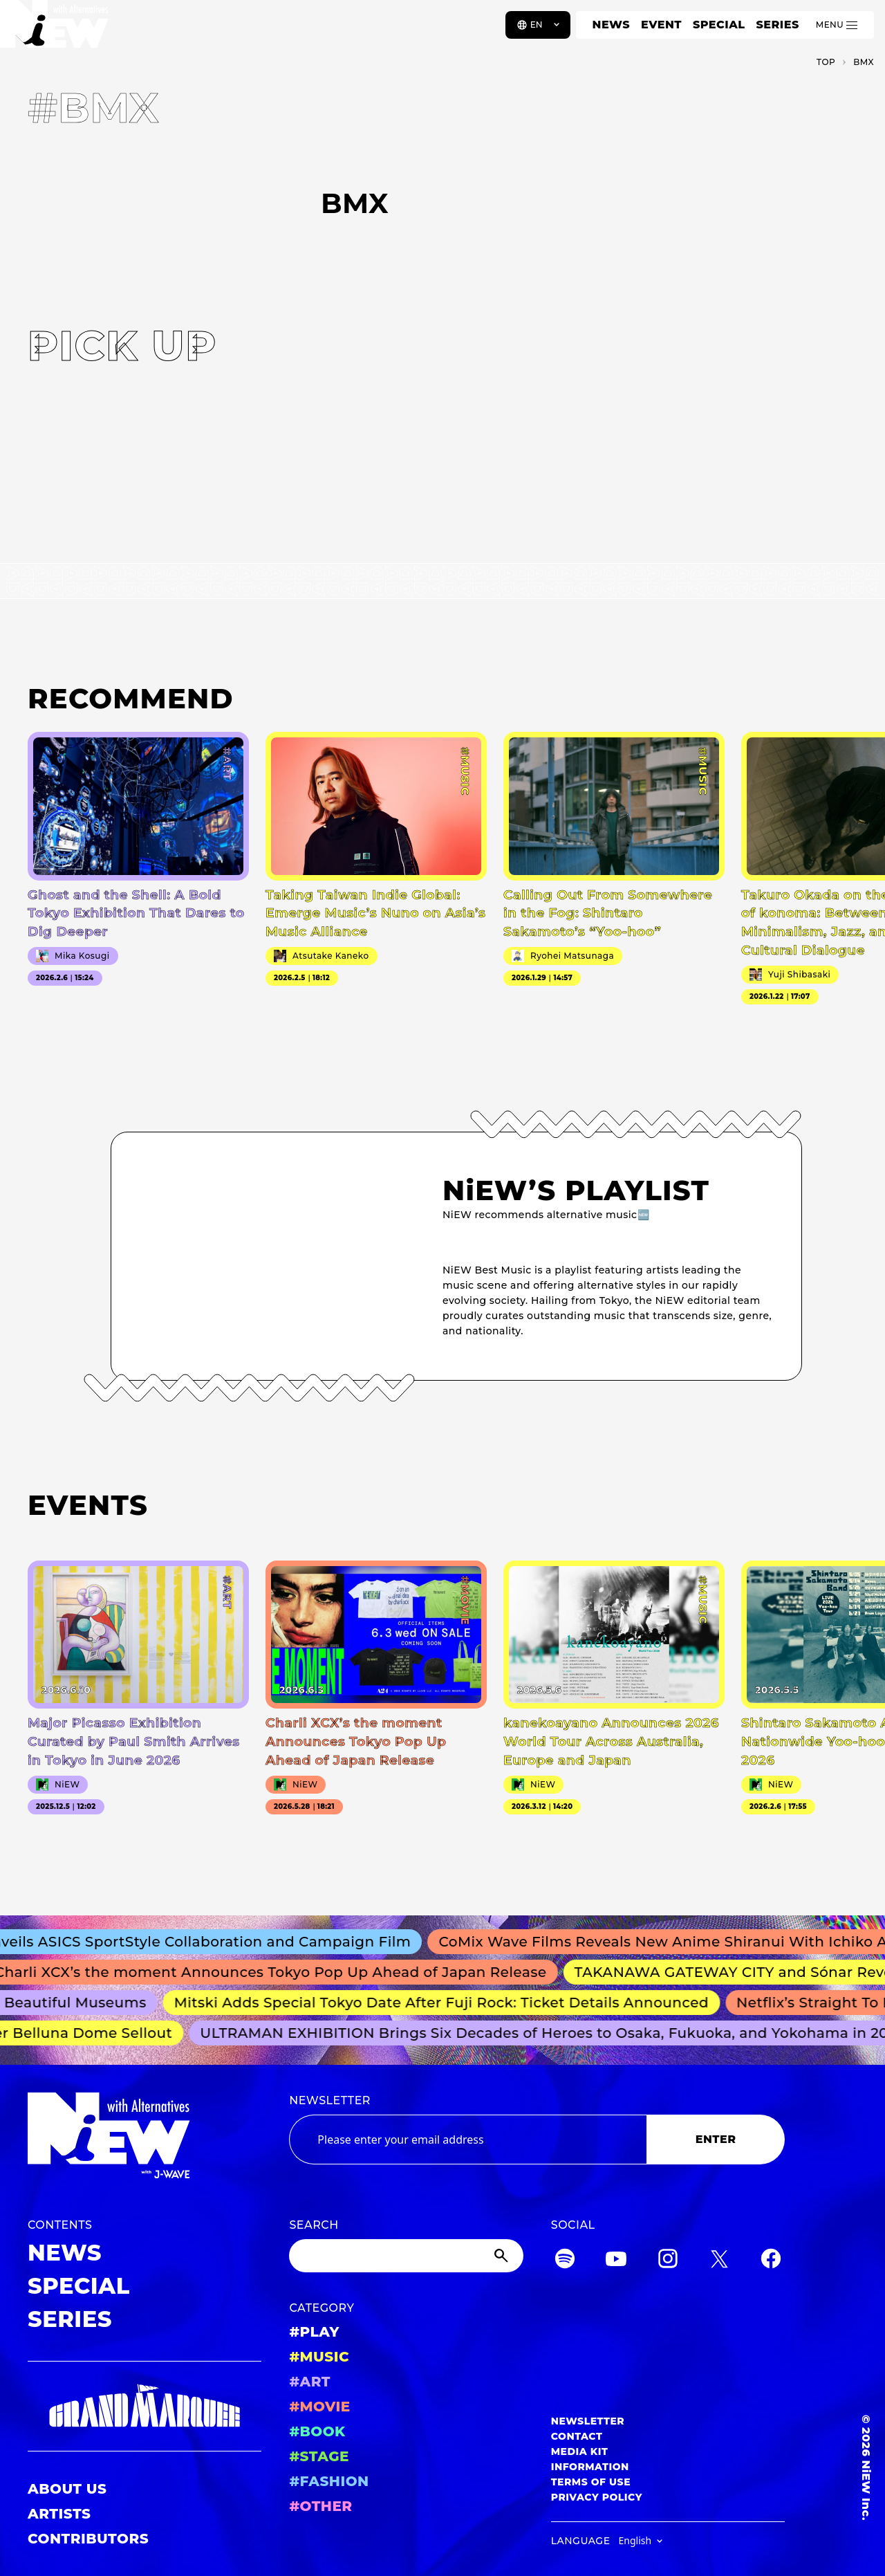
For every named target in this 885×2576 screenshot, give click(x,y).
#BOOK (317, 2431)
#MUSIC (319, 2356)
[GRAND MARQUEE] (144, 2406)
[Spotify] (565, 2261)
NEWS (611, 24)
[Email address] (467, 2139)
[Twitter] (719, 2261)
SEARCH (313, 2225)
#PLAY (314, 2332)
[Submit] (502, 2255)
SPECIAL (719, 24)
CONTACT (577, 2436)
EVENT (661, 24)
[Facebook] (771, 2261)
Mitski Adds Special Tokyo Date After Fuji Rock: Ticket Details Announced (447, 2002)
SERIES (777, 24)
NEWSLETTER (330, 2100)
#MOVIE (319, 2406)
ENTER (716, 2139)
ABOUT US (67, 2489)
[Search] (406, 2255)
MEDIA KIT (579, 2451)
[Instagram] (668, 2261)
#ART (309, 2381)
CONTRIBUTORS (88, 2538)
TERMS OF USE (591, 2482)
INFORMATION (590, 2466)
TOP (826, 62)
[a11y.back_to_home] (56, 29)
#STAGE (319, 2456)
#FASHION (329, 2481)
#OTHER (320, 2506)
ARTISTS (59, 2513)
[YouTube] (616, 2261)
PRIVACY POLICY (596, 2497)
